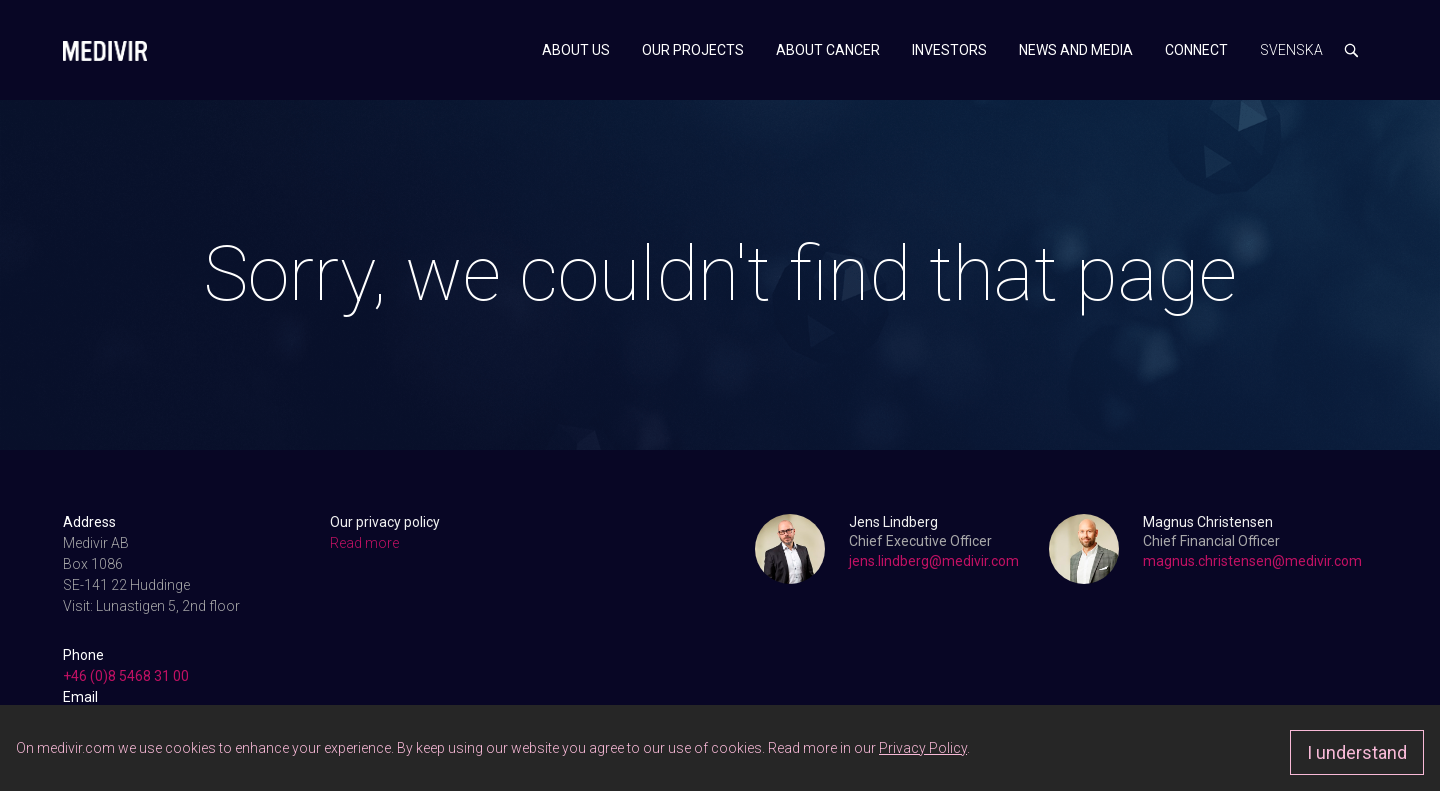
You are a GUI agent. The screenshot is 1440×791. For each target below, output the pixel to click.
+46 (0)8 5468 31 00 (126, 676)
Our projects (693, 50)
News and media (1076, 50)
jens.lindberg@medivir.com (934, 561)
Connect (1196, 50)
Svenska (1291, 50)
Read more (364, 543)
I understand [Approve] (1357, 752)
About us (576, 50)
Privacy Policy (923, 748)
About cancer (828, 50)
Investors (949, 50)
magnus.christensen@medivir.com (1252, 561)
